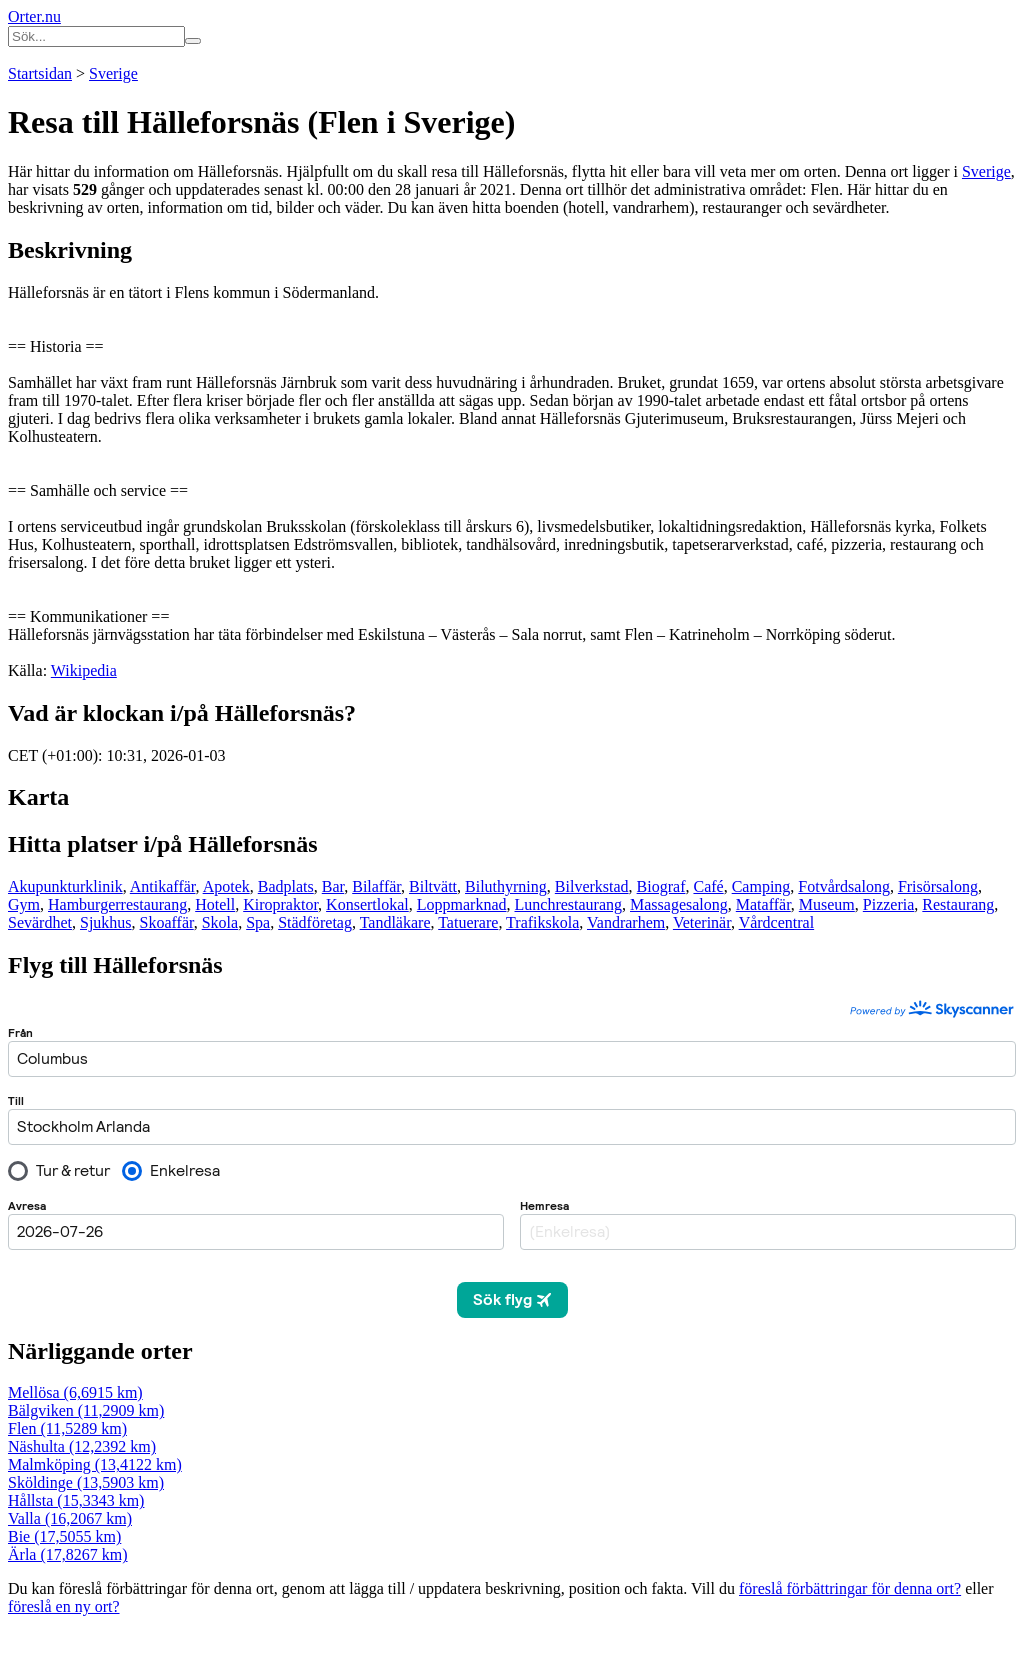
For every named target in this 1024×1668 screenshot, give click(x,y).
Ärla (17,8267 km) (68, 1554)
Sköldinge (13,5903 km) (86, 1482)
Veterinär (702, 922)
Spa (258, 922)
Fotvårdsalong (844, 886)
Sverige (113, 73)
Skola (220, 922)
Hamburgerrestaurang (117, 904)
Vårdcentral (777, 922)
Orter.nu (34, 16)
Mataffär (763, 904)
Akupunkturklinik (65, 886)
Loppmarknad (462, 904)
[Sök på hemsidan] (193, 41)
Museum (827, 904)
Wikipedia (84, 670)
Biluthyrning (506, 886)
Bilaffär (376, 886)
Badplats (286, 886)
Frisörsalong (938, 886)
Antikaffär (163, 886)
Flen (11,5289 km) (67, 1428)
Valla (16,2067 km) (70, 1518)
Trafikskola (542, 922)
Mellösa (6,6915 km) (75, 1392)
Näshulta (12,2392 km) (82, 1446)
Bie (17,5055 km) (64, 1536)
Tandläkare (395, 922)
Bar (333, 886)
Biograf (661, 886)
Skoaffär (167, 922)
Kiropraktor (280, 904)
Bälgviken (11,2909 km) (86, 1410)
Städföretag (315, 922)
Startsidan (40, 73)
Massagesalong (679, 904)
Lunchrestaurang (569, 904)
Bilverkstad (592, 886)
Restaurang (958, 904)
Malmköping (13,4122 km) (95, 1464)
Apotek (226, 886)
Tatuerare (468, 922)
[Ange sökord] (96, 36)
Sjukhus (106, 922)
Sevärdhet (40, 922)
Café (708, 886)
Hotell (215, 904)
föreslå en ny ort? (64, 1606)
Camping (761, 886)
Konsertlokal (367, 904)
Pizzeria (889, 904)
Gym (24, 904)
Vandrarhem (626, 922)
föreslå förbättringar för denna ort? (850, 1588)
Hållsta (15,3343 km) (76, 1500)
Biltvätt (433, 886)
